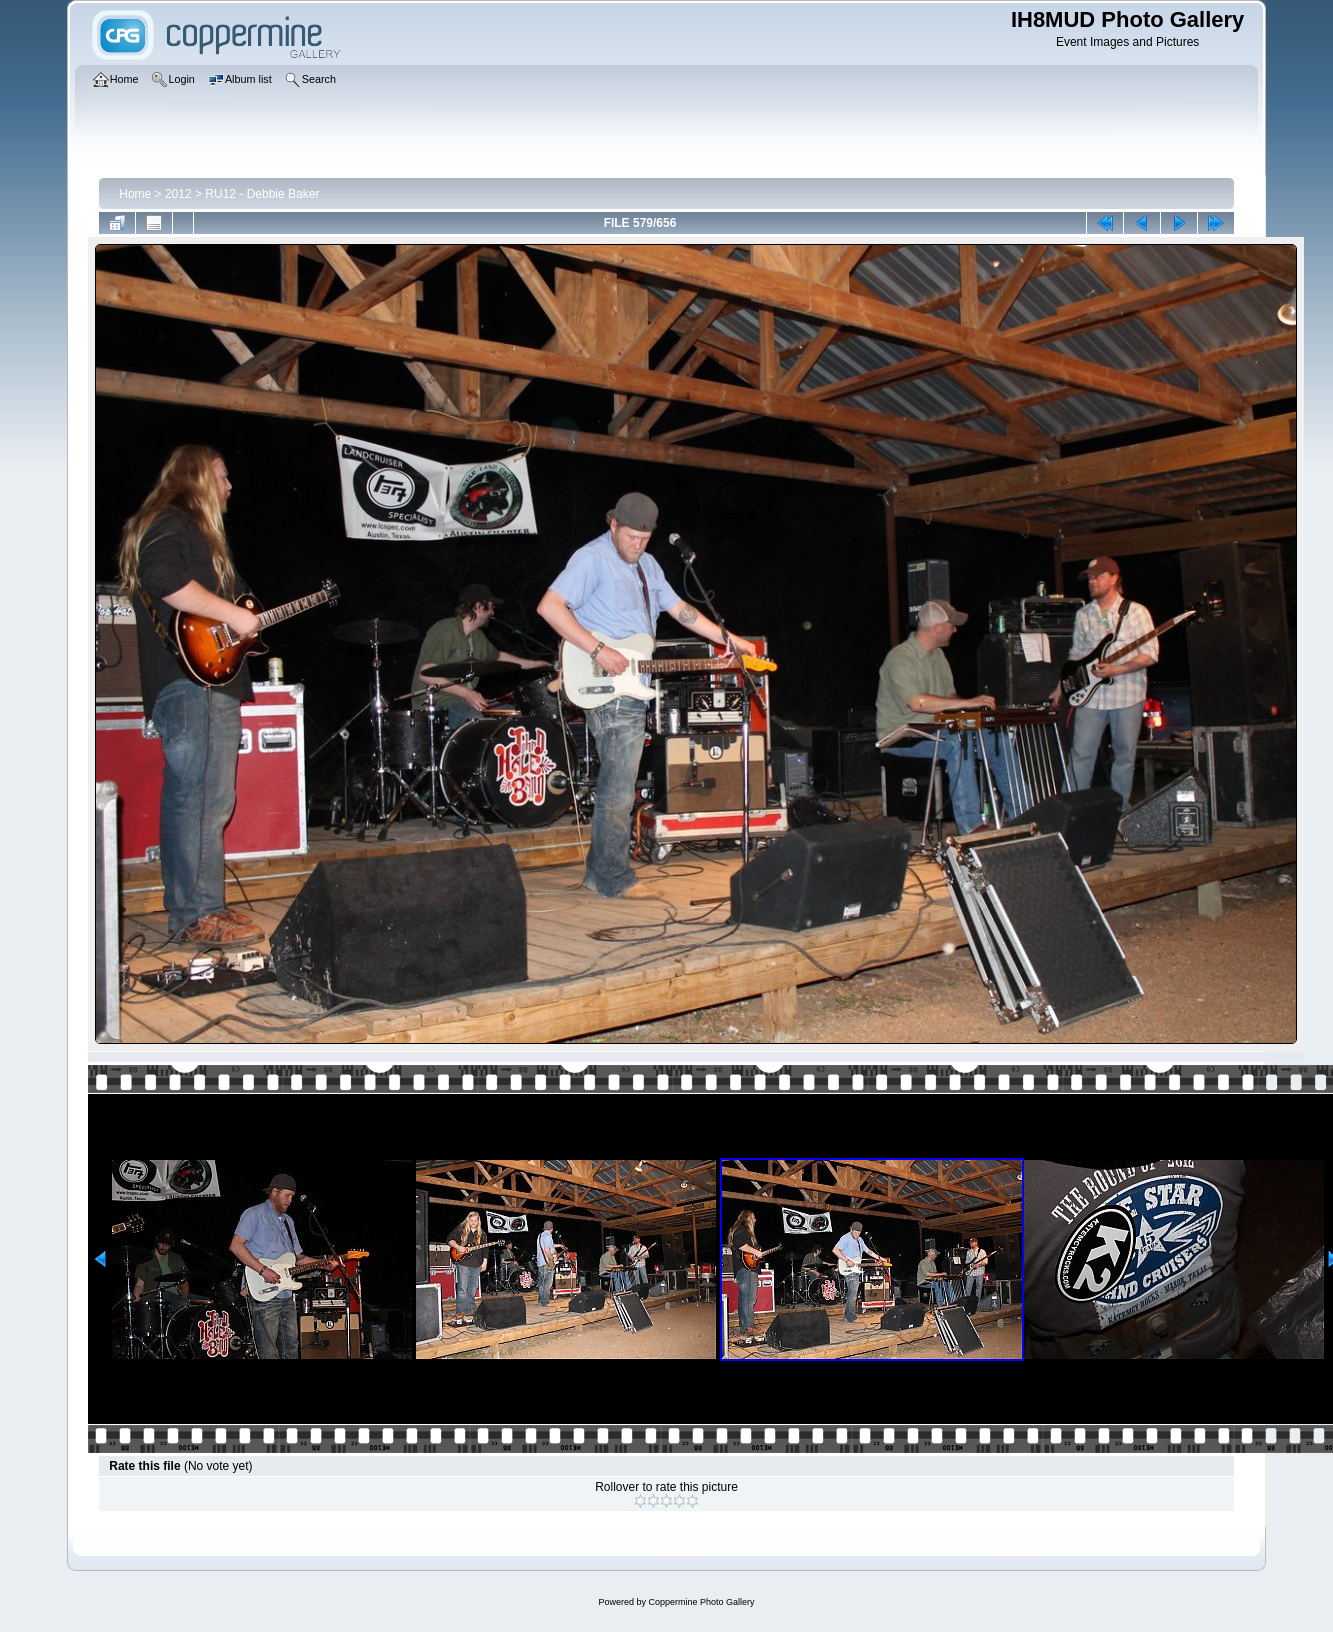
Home (135, 194)
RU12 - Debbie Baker (262, 194)
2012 (178, 194)
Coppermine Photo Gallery (701, 1602)
